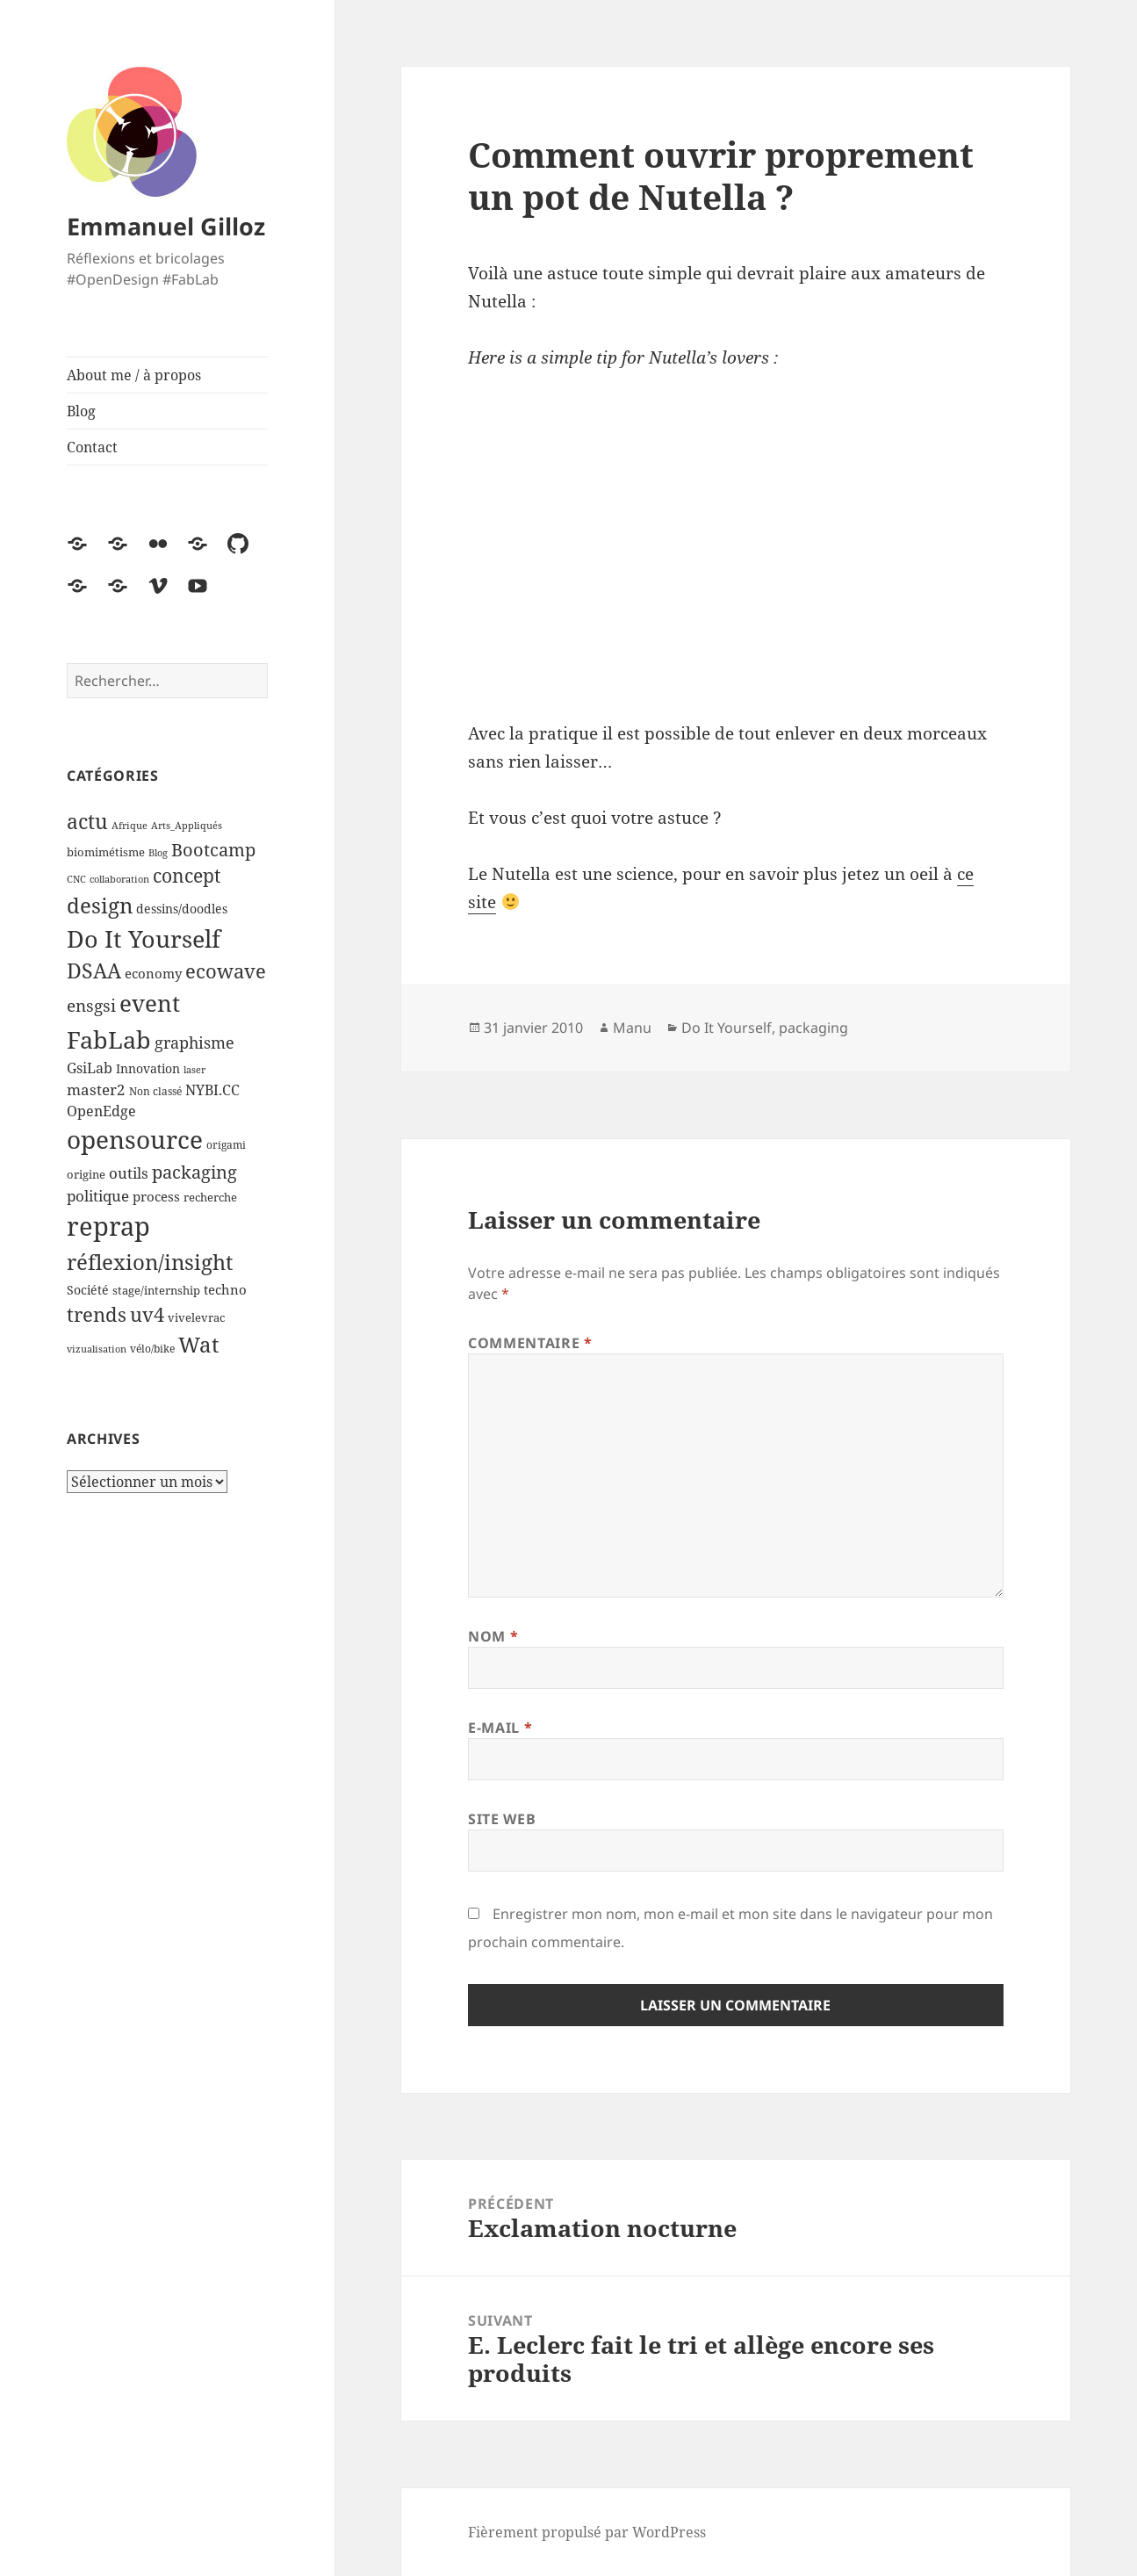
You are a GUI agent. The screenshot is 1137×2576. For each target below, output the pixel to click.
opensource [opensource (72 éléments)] (135, 1139)
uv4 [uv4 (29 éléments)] (147, 1314)
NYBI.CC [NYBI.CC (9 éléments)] (212, 1090)
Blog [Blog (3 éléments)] (158, 853)
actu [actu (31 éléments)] (87, 821)
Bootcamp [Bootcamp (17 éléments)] (213, 850)
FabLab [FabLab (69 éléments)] (109, 1039)
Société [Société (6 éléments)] (88, 1289)
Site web (502, 1819)
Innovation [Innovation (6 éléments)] (148, 1068)
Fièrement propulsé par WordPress (587, 2532)
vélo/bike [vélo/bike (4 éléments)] (152, 1348)
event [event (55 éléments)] (149, 1003)
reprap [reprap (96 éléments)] (108, 1226)
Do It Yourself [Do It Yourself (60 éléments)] (143, 939)
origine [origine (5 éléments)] (86, 1174)
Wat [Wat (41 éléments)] (198, 1344)
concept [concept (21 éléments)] (186, 875)
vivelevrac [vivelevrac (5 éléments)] (196, 1317)
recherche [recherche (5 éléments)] (210, 1197)
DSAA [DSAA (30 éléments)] (94, 971)
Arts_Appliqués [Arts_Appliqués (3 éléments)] (186, 825)
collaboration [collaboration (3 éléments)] (119, 879)
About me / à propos (134, 375)
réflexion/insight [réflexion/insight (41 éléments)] (150, 1261)
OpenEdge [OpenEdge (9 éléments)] (101, 1111)
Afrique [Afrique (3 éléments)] (130, 825)
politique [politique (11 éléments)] (98, 1196)
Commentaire (530, 1343)
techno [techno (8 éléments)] (225, 1290)
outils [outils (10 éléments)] (128, 1173)
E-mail (500, 1727)
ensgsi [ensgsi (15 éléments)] (91, 1005)
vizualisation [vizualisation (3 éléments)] (96, 1349)
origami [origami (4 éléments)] (226, 1144)
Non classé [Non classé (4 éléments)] (155, 1091)
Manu (632, 1027)
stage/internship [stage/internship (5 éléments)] (156, 1290)
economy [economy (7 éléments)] (153, 973)
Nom (493, 1636)
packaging (813, 1027)
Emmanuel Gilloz (166, 226)
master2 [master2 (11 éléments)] (96, 1089)
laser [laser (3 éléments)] (194, 1070)
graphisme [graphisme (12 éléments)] (194, 1042)
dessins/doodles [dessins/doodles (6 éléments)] (181, 908)
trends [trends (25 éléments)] (96, 1314)
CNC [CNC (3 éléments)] (76, 879)
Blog (81, 411)
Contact (92, 447)
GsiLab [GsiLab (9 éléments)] (89, 1068)
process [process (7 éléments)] (156, 1196)
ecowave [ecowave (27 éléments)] (225, 970)
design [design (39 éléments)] (100, 905)
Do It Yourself (726, 1027)
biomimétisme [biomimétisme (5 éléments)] (106, 852)
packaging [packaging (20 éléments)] (194, 1171)
